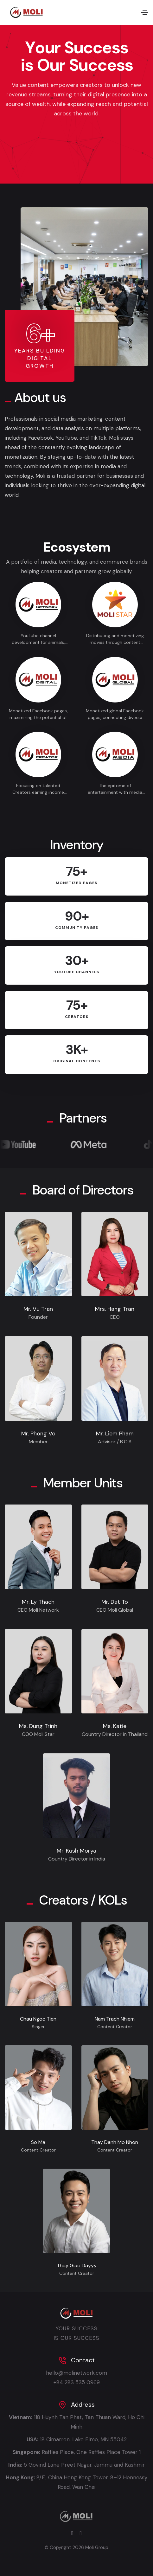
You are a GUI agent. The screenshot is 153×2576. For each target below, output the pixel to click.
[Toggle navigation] (144, 12)
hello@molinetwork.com (76, 2372)
